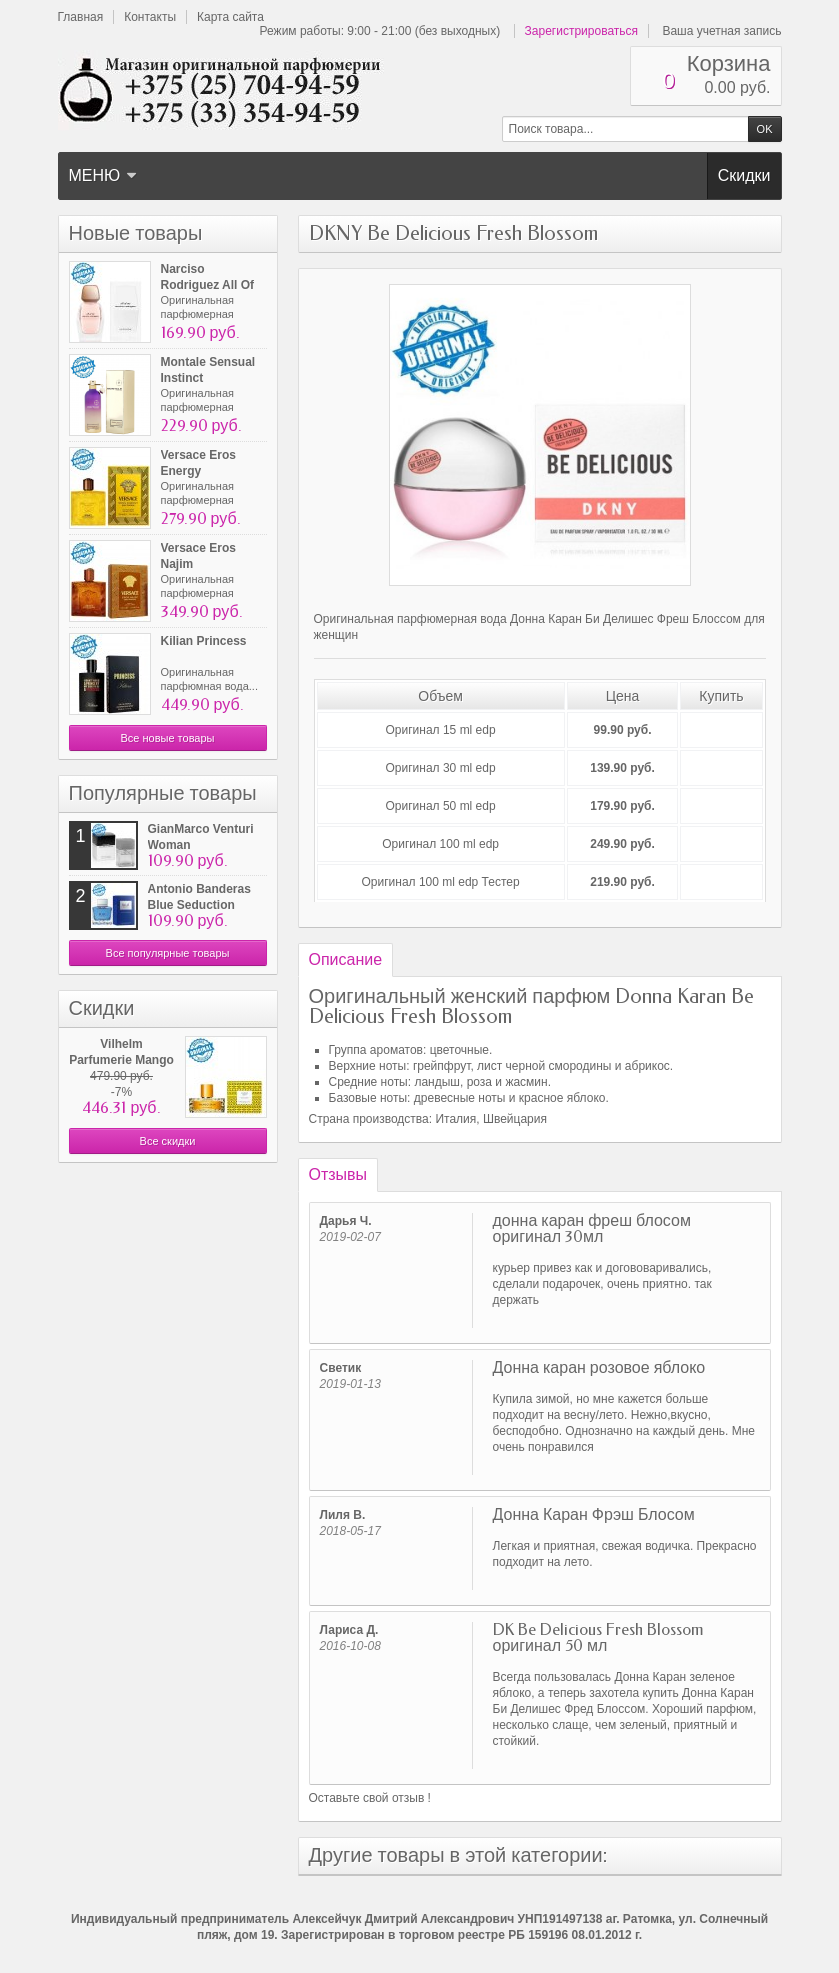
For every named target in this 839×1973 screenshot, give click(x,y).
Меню (103, 175)
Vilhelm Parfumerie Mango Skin (121, 1060)
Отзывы (338, 1174)
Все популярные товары (168, 953)
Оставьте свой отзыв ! (370, 1798)
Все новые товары (167, 738)
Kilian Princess (204, 641)
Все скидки (168, 1141)
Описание (346, 959)
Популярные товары (163, 793)
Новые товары (136, 233)
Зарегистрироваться (581, 31)
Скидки (744, 175)
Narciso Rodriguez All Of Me (208, 285)
